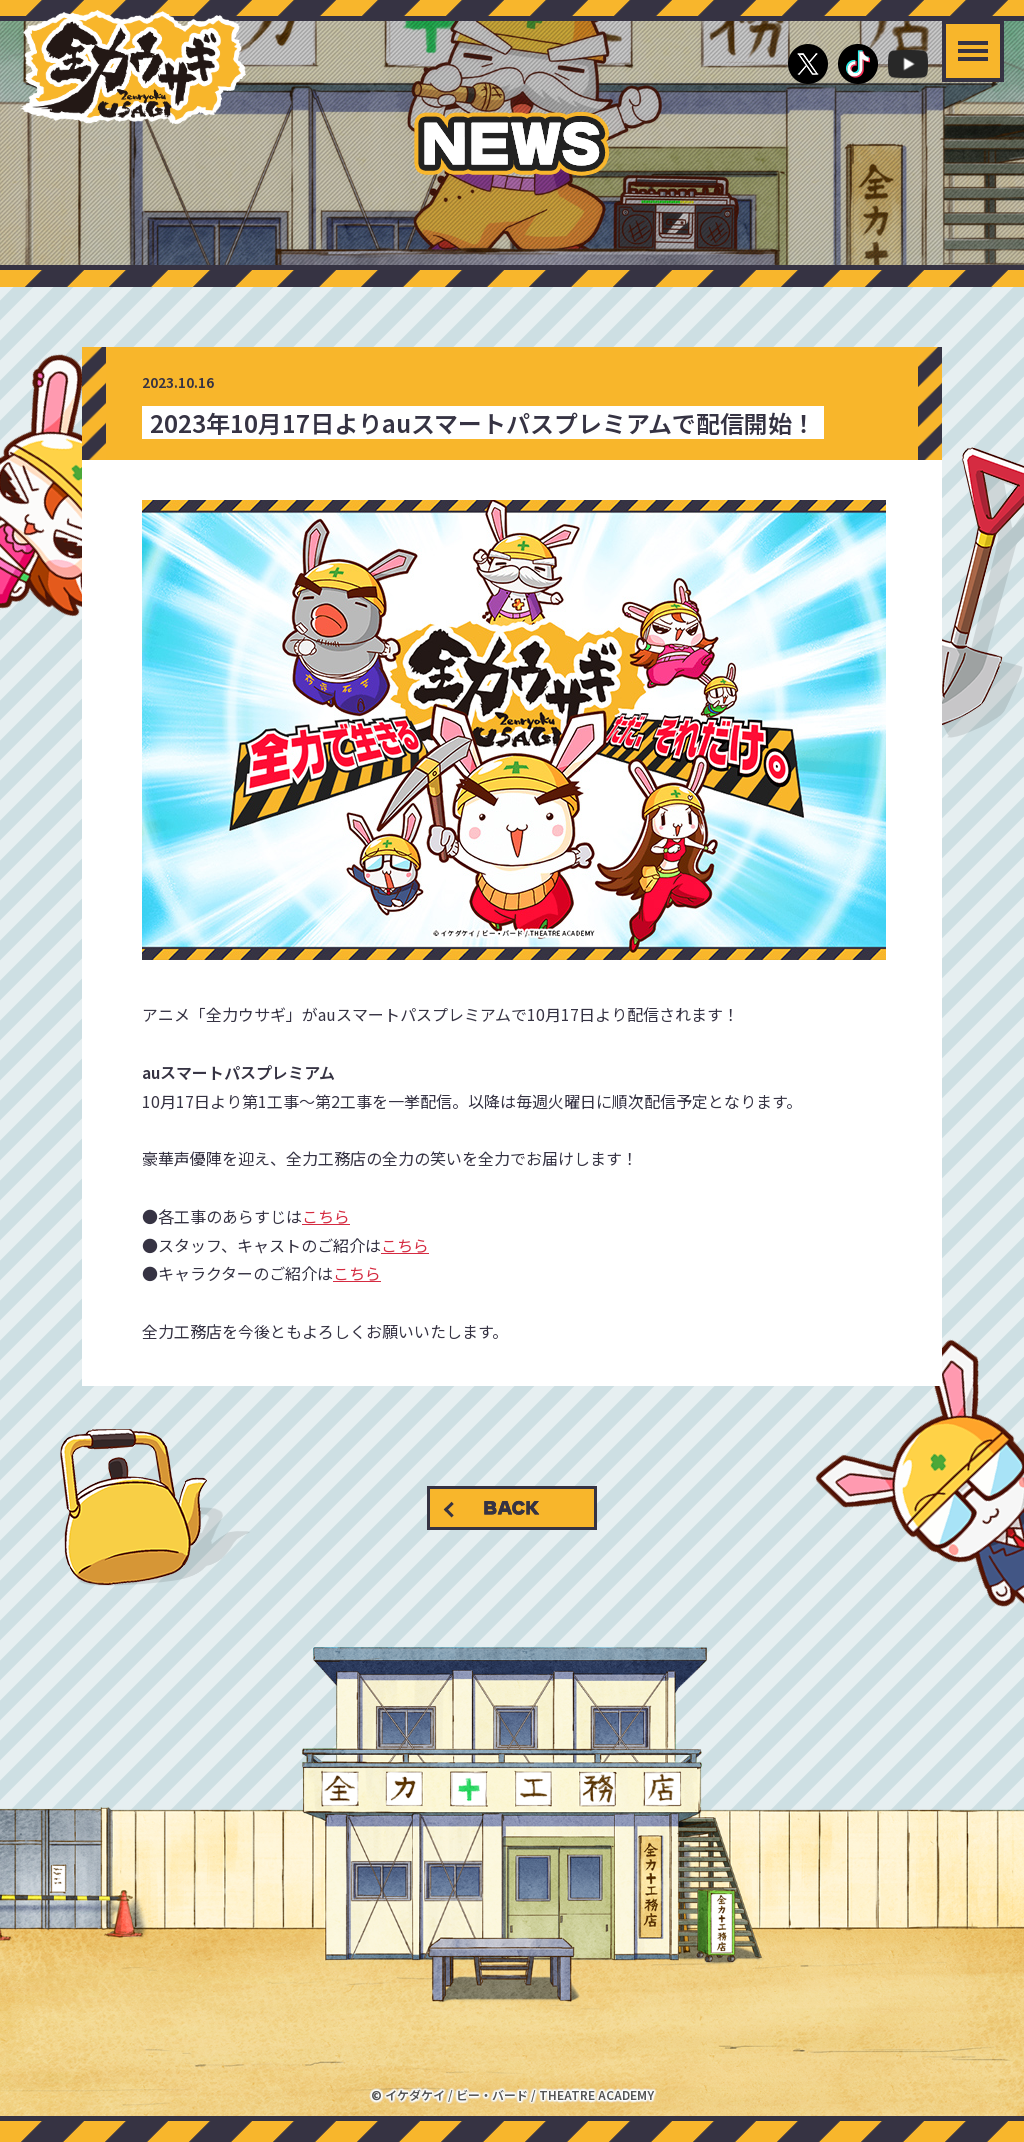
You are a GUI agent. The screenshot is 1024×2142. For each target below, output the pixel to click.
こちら (326, 1216)
